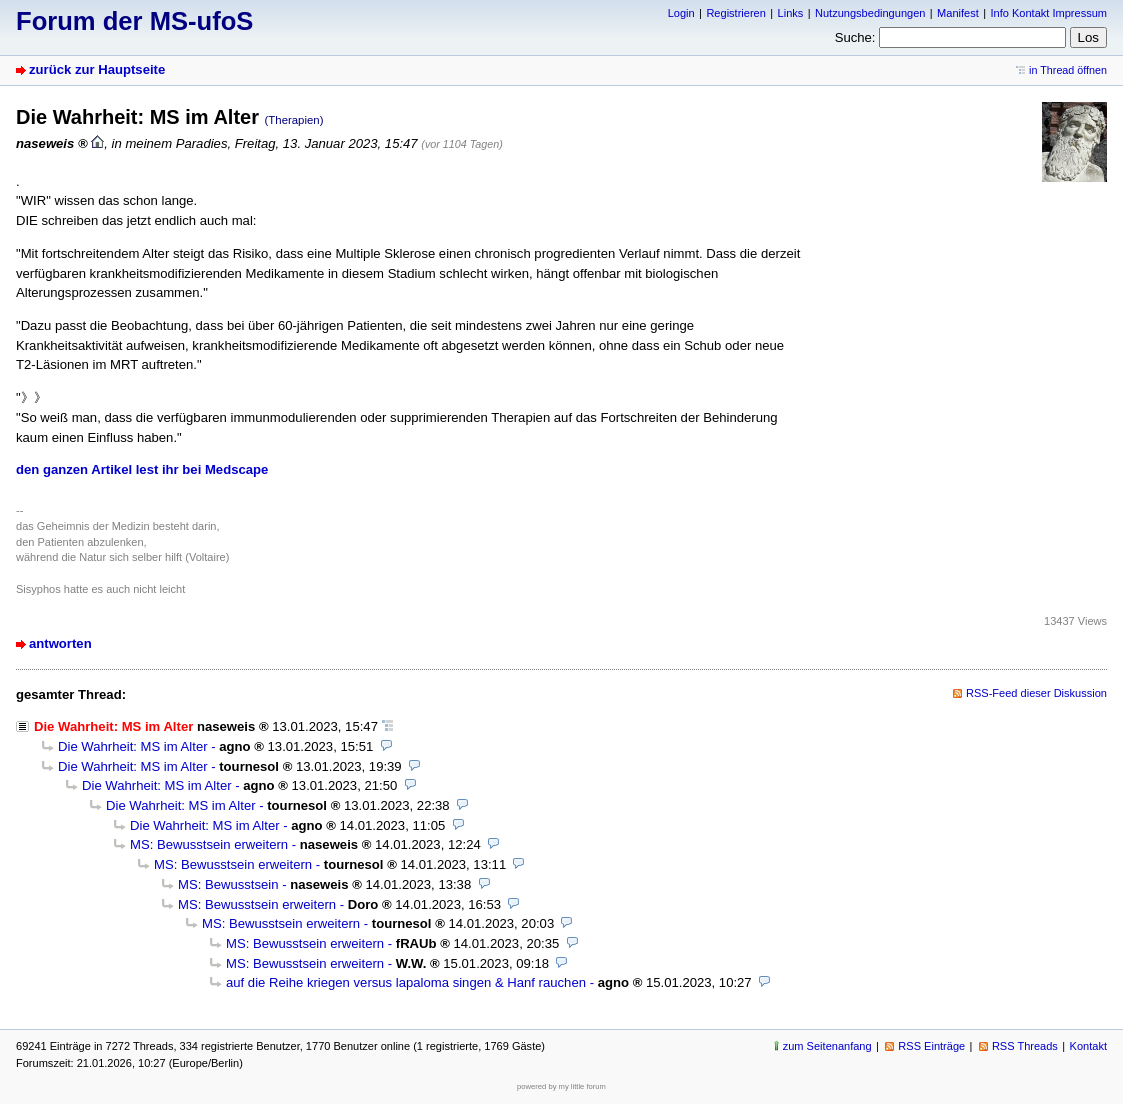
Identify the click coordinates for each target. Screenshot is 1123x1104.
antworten (60, 643)
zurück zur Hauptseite (97, 69)
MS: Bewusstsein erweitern (209, 844)
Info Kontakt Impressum (1049, 13)
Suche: (855, 37)
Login (681, 13)
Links (791, 13)
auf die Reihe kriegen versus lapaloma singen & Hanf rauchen (406, 982)
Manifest (958, 13)
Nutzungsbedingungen (870, 13)
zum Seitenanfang (827, 1046)
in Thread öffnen (1068, 70)
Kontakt (1088, 1046)
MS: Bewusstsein (228, 884)
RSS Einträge (931, 1046)
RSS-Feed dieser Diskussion (1036, 693)
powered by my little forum (561, 1086)
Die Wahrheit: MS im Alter (133, 746)
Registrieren (735, 13)
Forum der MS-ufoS (134, 21)
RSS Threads (1025, 1046)
